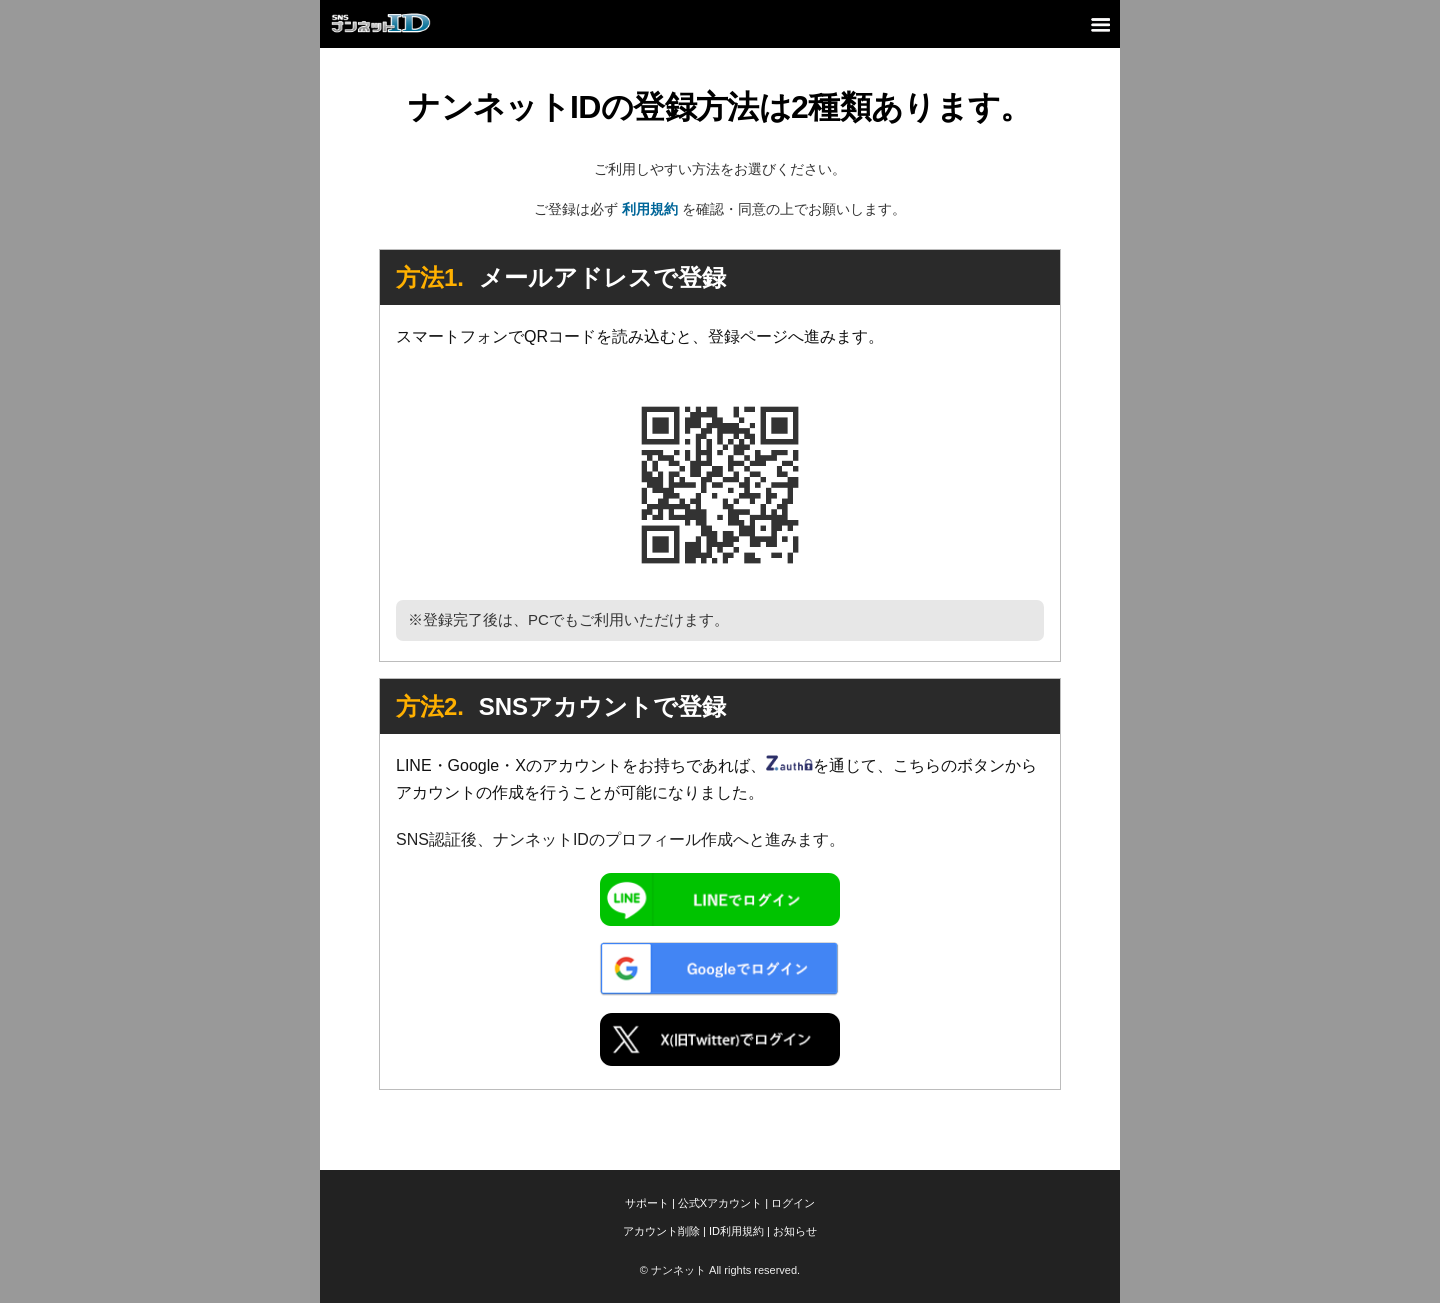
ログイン (793, 1203)
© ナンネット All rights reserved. (720, 1270)
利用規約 (650, 209)
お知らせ (795, 1231)
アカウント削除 (661, 1231)
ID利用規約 (736, 1231)
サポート (647, 1203)
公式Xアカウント (720, 1203)
